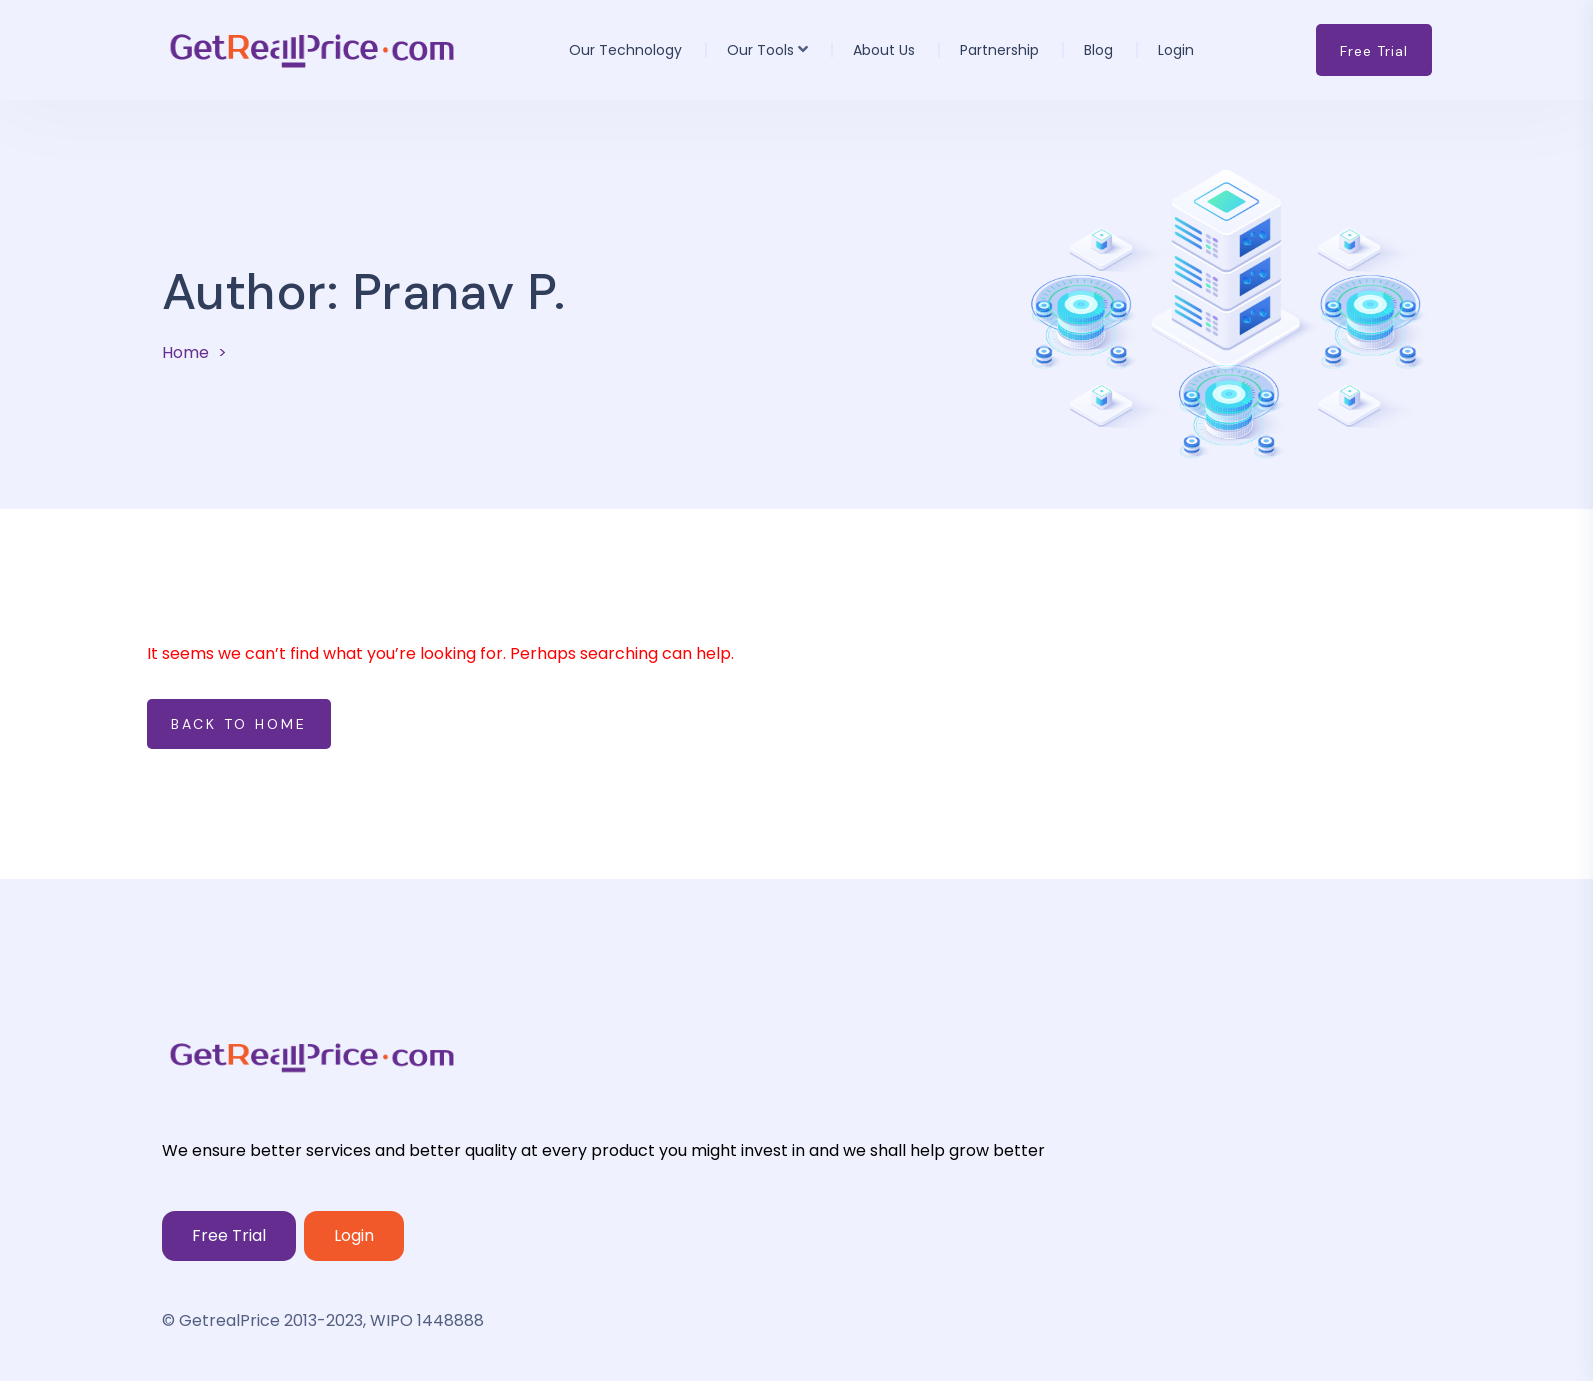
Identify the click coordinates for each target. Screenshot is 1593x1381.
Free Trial (229, 1235)
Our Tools (760, 50)
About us (884, 50)
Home (185, 352)
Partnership (999, 50)
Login (1176, 50)
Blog (1098, 50)
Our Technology (625, 50)
